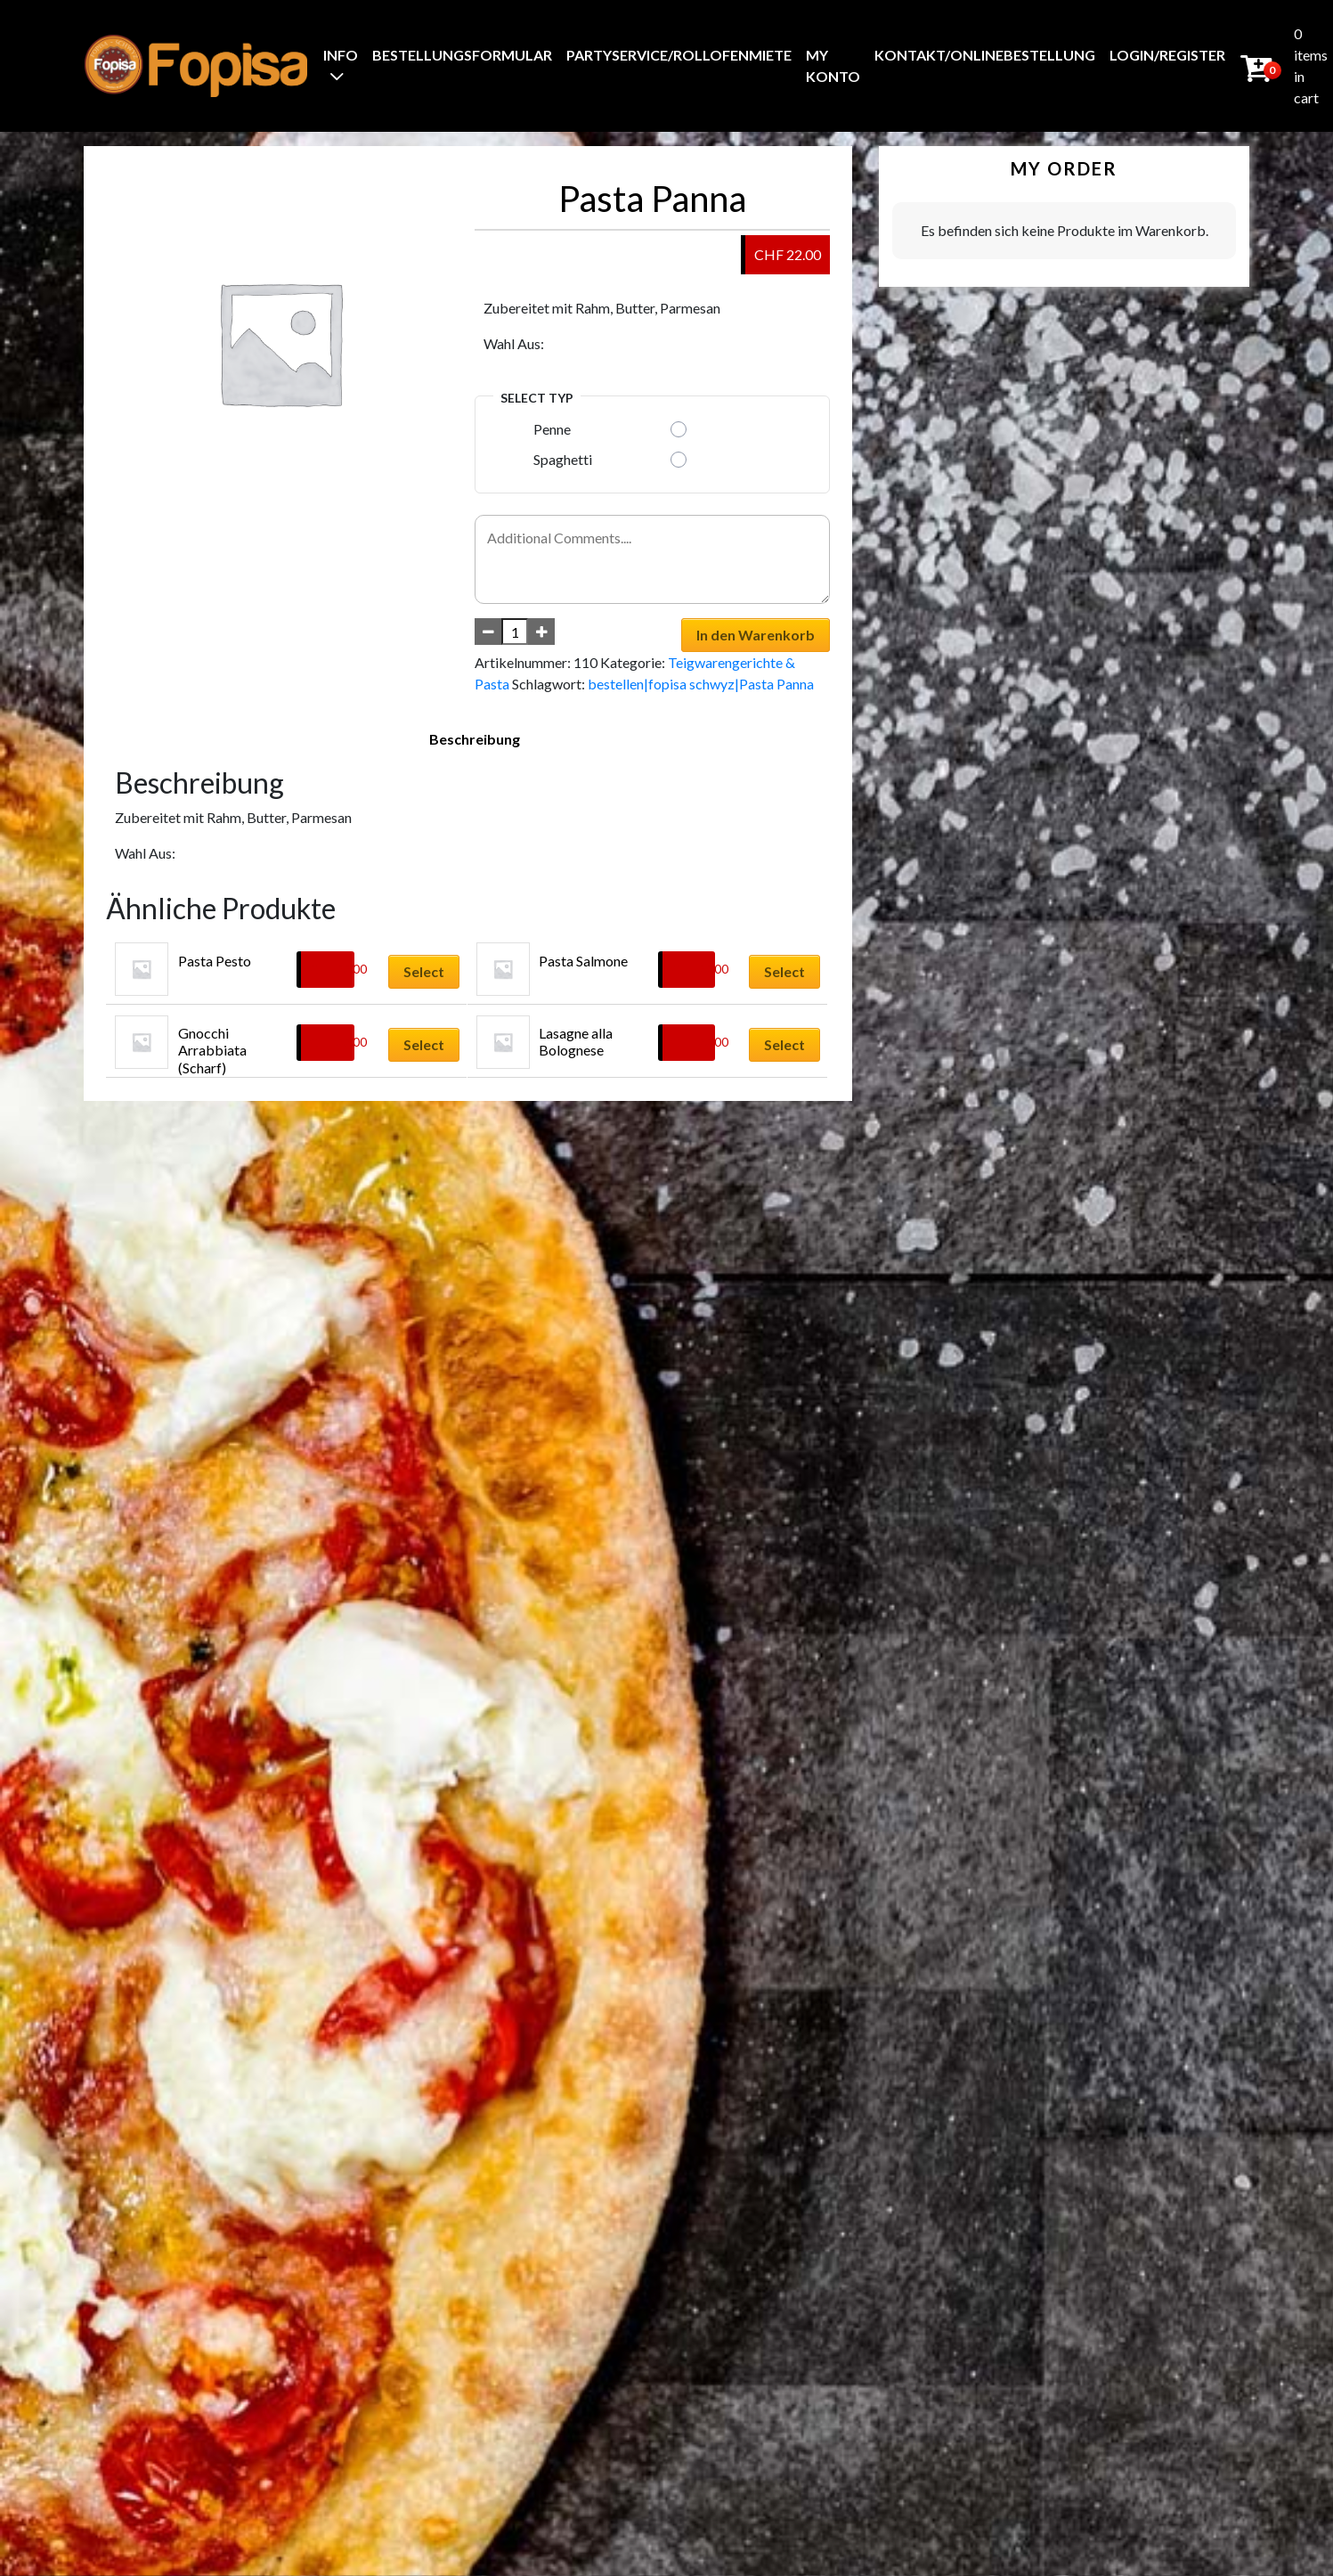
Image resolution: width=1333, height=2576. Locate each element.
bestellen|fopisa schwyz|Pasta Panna (701, 683)
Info (340, 54)
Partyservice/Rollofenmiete (679, 54)
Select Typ (536, 397)
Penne (552, 428)
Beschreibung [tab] (474, 738)
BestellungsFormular (462, 54)
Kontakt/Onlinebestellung (984, 54)
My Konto (833, 65)
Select (423, 971)
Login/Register (1167, 54)
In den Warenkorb (755, 634)
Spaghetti (562, 459)
